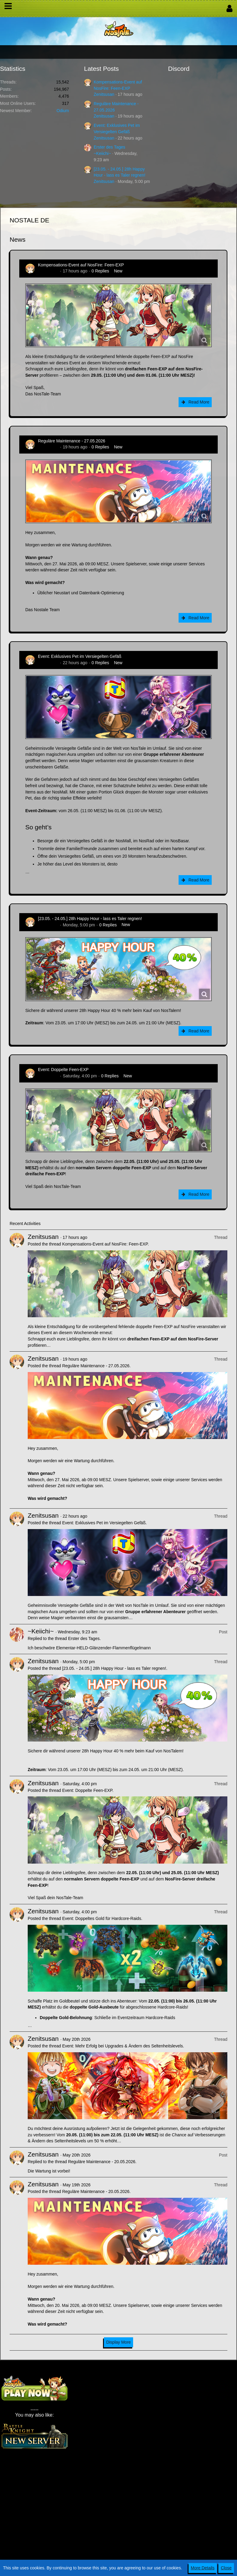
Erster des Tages (109, 147)
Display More (118, 2342)
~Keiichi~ (102, 153)
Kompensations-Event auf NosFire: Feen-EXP (81, 264)
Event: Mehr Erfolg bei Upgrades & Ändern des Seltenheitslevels (122, 2046)
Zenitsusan (104, 94)
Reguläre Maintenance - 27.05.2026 (71, 440)
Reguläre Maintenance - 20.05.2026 (101, 2161)
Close (226, 2567)
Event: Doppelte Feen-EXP (63, 1069)
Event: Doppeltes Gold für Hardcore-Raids (101, 1918)
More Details (203, 2567)
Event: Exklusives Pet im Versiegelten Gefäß (79, 656)
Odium (63, 110)
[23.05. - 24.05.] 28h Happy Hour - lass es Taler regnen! (90, 918)
